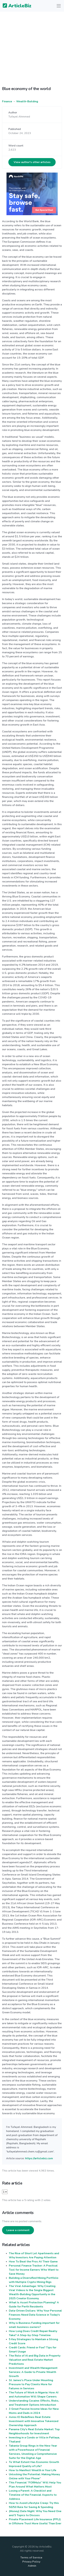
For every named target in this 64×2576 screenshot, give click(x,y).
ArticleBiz (15, 6)
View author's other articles (32, 162)
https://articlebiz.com (39, 2158)
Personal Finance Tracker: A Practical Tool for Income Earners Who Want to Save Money (34, 2270)
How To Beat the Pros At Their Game (33, 2261)
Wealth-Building (27, 101)
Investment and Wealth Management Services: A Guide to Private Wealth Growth (33, 2372)
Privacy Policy (31, 2562)
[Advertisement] (32, 52)
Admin (32, 2566)
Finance (7, 101)
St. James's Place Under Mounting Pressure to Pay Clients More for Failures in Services (31, 2384)
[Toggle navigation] (58, 5)
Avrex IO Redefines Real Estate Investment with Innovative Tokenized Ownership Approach (33, 2421)
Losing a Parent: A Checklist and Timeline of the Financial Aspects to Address (33, 2495)
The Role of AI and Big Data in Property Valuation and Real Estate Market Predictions (34, 2360)
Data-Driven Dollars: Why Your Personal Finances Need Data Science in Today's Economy (35, 2315)
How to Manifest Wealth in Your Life (32, 2470)
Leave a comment (18, 2230)
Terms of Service (31, 2557)
